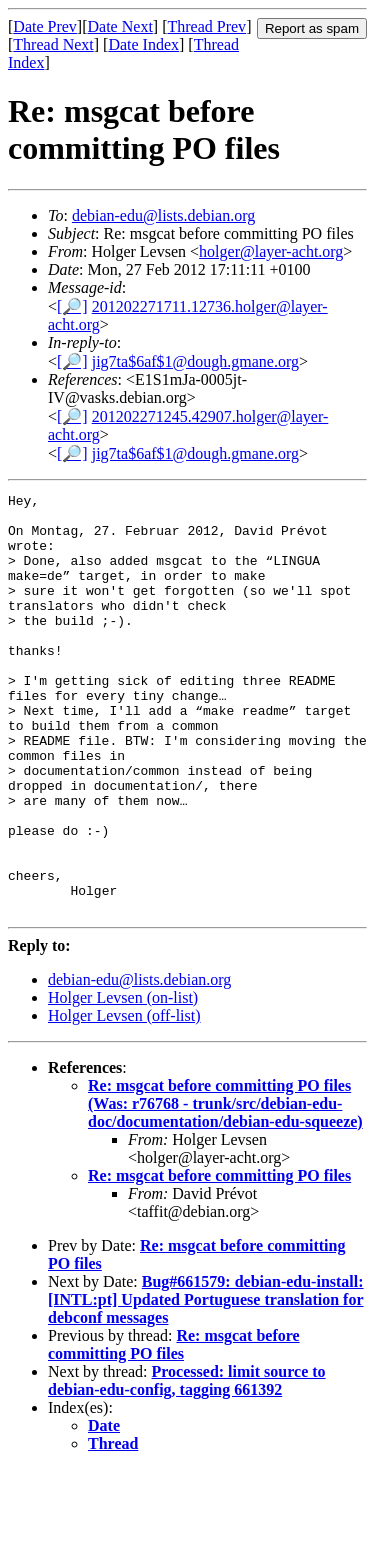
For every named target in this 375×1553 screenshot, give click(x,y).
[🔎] (72, 306)
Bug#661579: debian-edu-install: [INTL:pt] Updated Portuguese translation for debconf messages (206, 1383)
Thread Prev (206, 26)
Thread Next (53, 44)
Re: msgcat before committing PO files (219, 1259)
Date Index (143, 44)
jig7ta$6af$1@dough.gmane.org (195, 361)
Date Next (120, 26)
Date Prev (45, 26)
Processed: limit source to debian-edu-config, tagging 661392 (187, 1464)
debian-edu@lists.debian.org (163, 215)
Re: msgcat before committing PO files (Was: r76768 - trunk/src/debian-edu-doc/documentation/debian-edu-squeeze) (225, 1187)
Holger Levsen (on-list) (123, 1081)
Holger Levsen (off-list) (124, 1099)
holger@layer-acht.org (271, 251)
